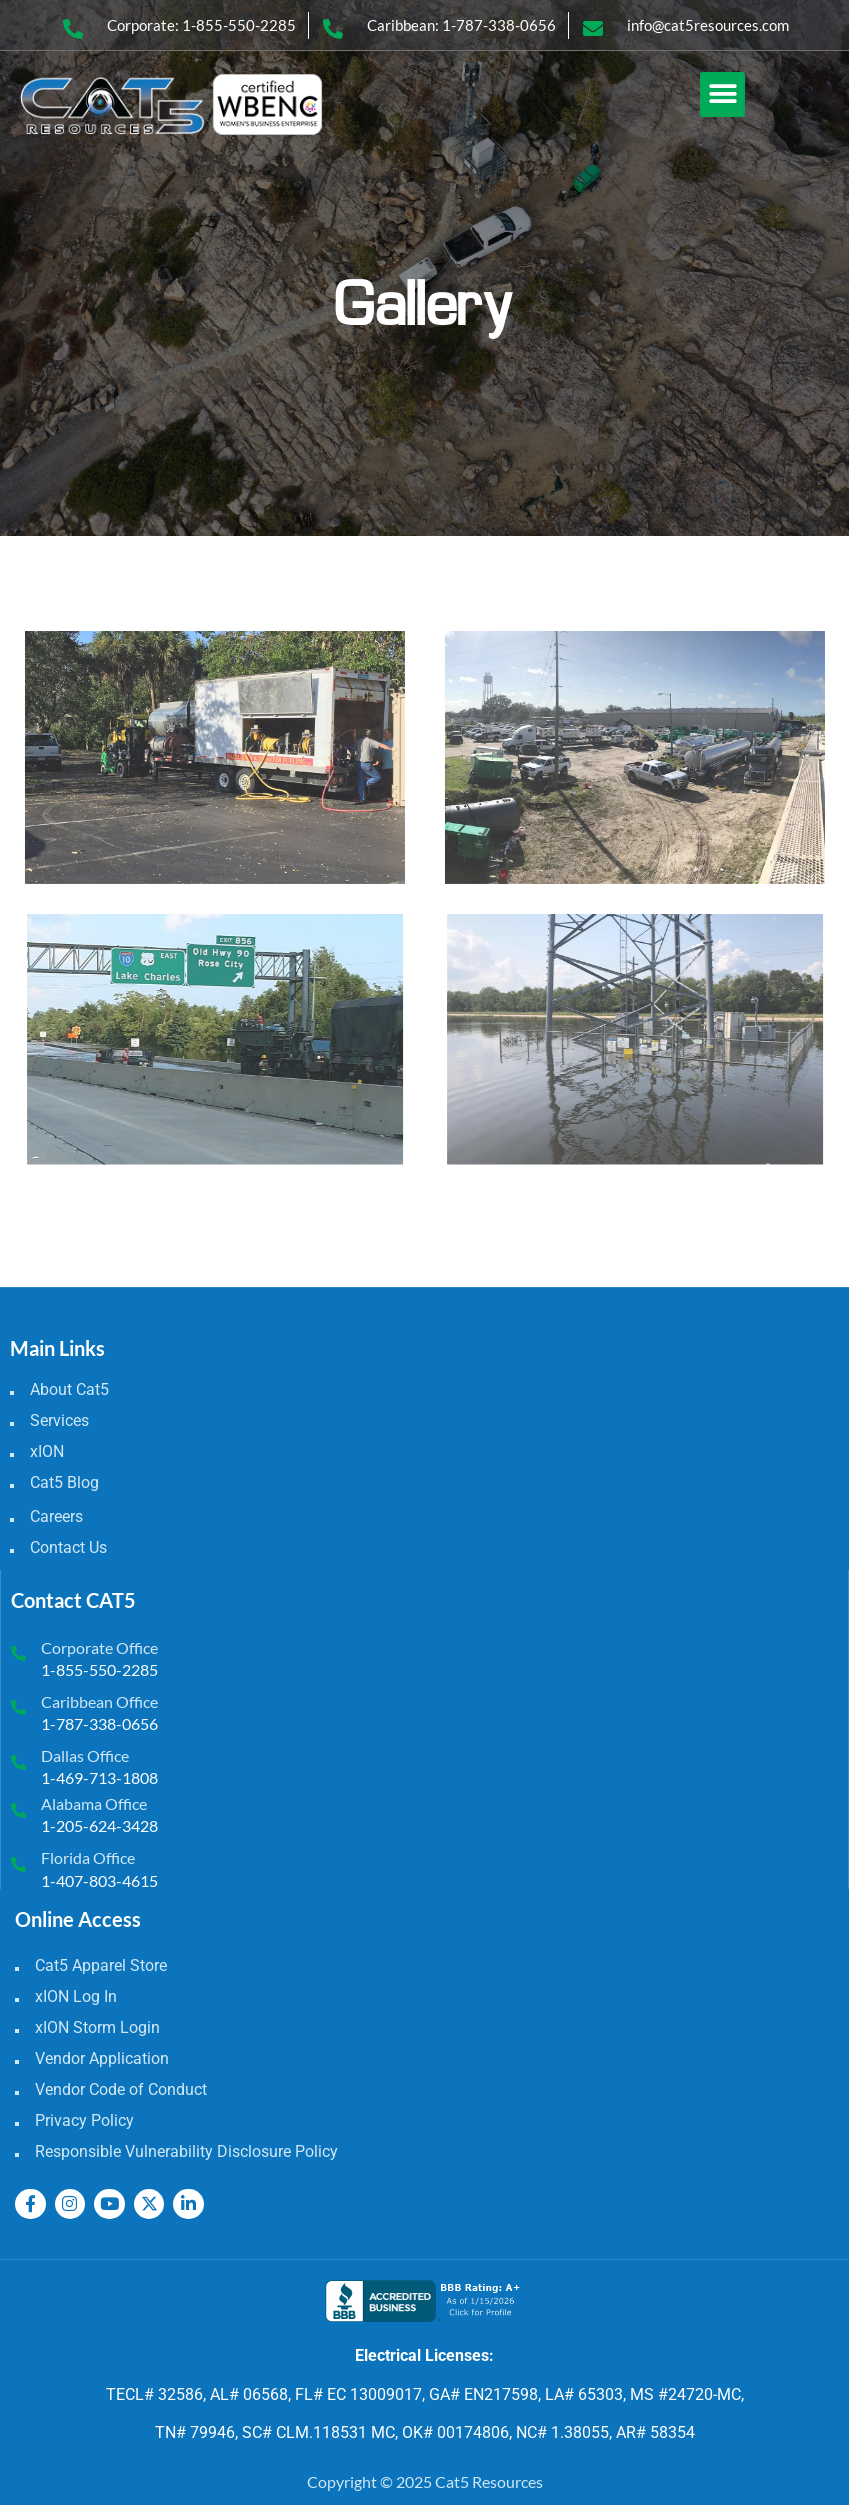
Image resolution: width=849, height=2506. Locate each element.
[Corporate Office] (18, 1653)
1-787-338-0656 (99, 1723)
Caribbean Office (99, 1701)
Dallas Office (85, 1755)
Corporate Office (99, 1647)
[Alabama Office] (18, 1810)
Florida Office (88, 1857)
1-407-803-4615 (99, 1880)
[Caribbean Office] (18, 1707)
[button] (722, 94)
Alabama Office (94, 1803)
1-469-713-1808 (99, 1777)
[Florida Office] (18, 1864)
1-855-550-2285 (99, 1669)
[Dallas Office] (18, 1762)
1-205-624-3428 (99, 1825)
